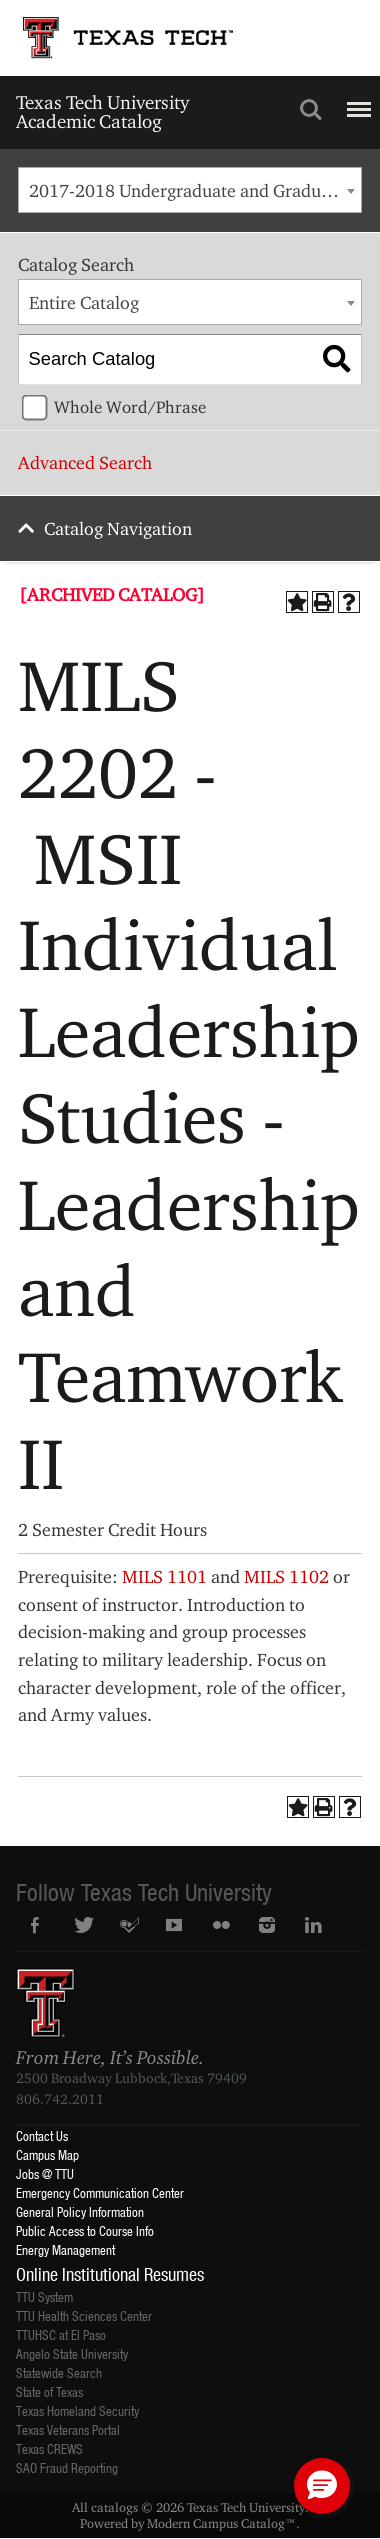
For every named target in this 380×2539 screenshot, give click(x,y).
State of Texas (49, 2391)
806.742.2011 (60, 2099)
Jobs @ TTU (45, 2173)
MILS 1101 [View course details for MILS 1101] (164, 1576)
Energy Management (65, 2249)
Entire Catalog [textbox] (84, 302)
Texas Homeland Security (77, 2410)
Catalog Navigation (118, 528)
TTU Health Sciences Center (84, 2315)
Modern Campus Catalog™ (221, 2523)
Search (311, 110)
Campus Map (47, 2154)
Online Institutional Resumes (110, 2274)
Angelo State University (72, 2353)
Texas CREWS (49, 2448)
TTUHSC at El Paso (61, 2334)
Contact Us (42, 2135)
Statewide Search (59, 2372)
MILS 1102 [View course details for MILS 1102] (286, 1576)
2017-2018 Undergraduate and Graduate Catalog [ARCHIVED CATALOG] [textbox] (195, 190)
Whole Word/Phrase (130, 407)
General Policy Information (80, 2211)
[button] (322, 2486)
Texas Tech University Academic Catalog (102, 111)
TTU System (44, 2296)
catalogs (114, 2507)
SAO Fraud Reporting (67, 2467)
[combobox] (189, 190)
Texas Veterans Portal (68, 2429)
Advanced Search (85, 462)
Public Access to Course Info (85, 2230)
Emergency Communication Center (100, 2192)
